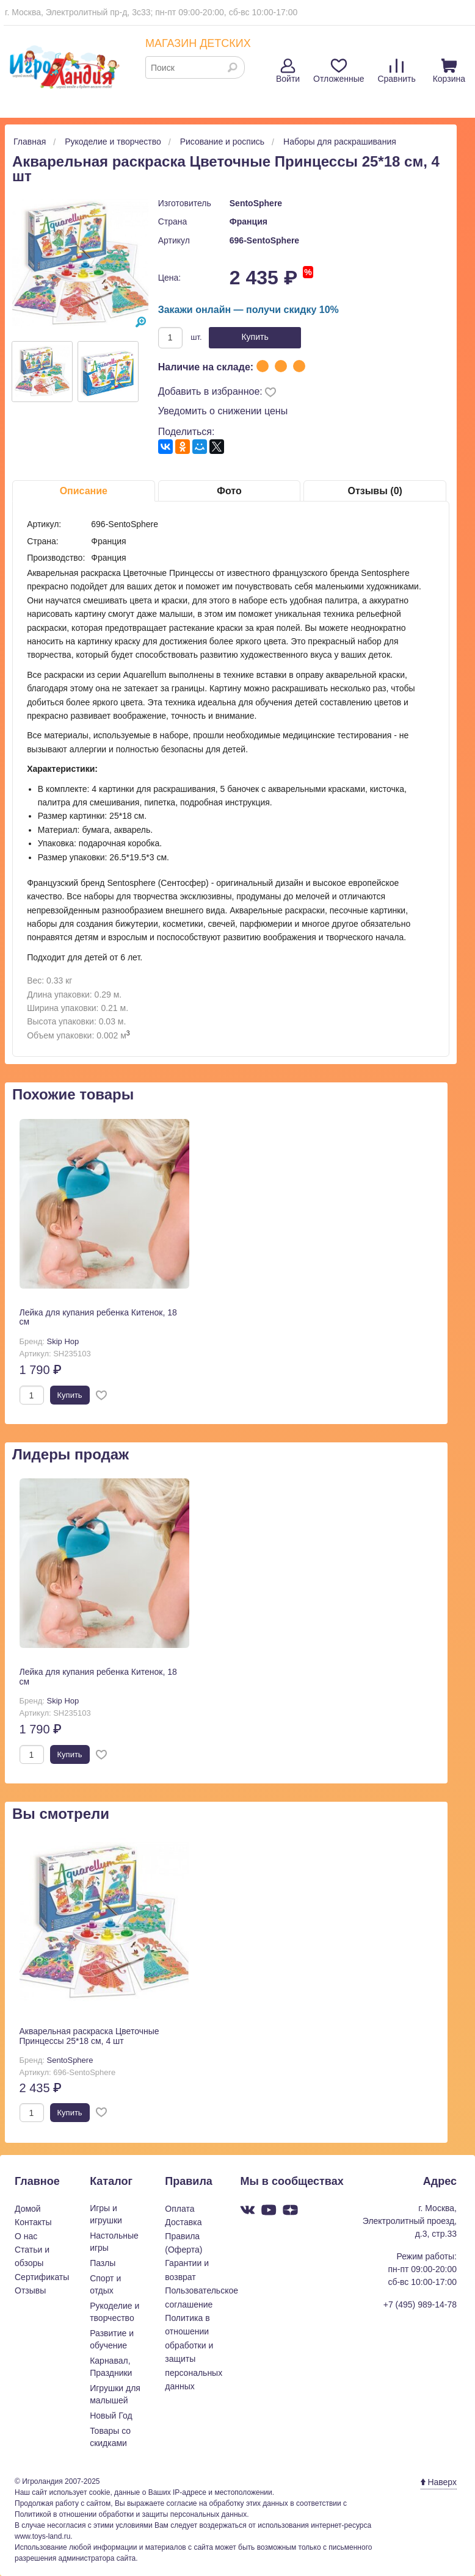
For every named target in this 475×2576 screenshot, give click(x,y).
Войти (288, 71)
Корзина (449, 71)
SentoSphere (256, 203)
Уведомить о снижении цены (223, 411)
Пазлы (102, 2263)
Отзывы (30, 2290)
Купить (254, 337)
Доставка (183, 2222)
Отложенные (338, 71)
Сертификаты (42, 2277)
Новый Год (111, 2415)
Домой (28, 2209)
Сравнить (396, 71)
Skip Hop (63, 1341)
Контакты (33, 2222)
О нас (26, 2236)
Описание (83, 491)
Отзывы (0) (374, 491)
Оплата (179, 2209)
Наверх (439, 2482)
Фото (229, 491)
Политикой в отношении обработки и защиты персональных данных (131, 2514)
